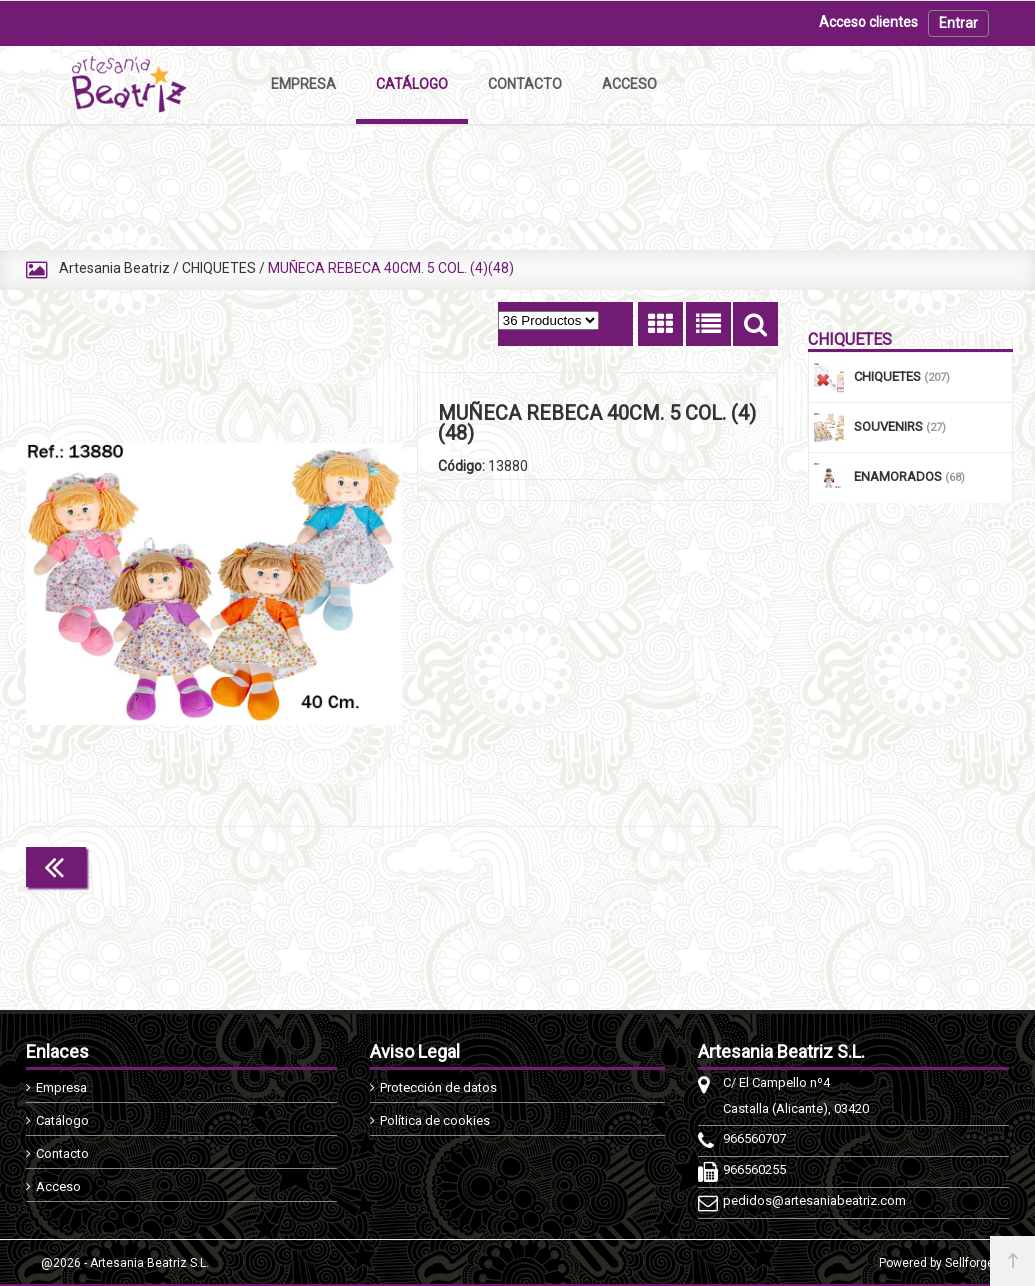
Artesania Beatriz (114, 268)
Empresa (61, 1087)
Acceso (58, 1186)
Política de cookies (435, 1120)
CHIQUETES (219, 268)
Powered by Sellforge (936, 1263)
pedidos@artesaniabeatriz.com (814, 1200)
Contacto (62, 1153)
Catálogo (62, 1120)
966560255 (754, 1169)
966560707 (754, 1138)
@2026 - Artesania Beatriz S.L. (125, 1263)
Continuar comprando (689, 865)
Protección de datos (438, 1087)
